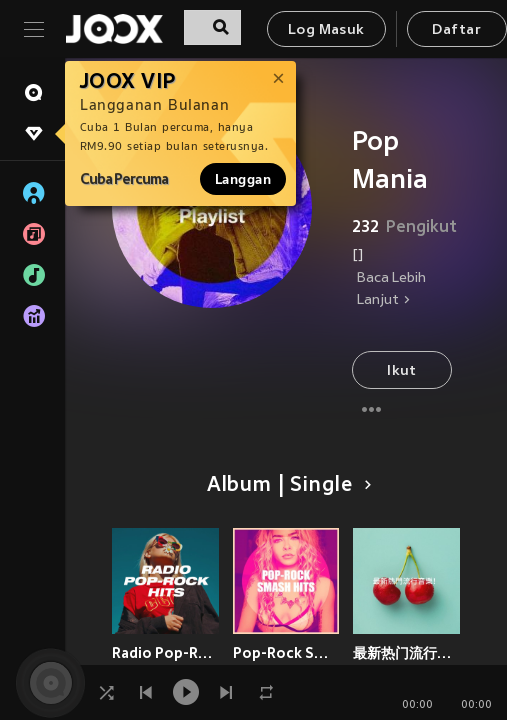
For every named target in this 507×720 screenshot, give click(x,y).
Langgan (243, 179)
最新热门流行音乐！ (406, 653)
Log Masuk (326, 30)
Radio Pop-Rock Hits (165, 653)
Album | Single (286, 486)
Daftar (456, 30)
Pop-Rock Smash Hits (286, 653)
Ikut (402, 371)
